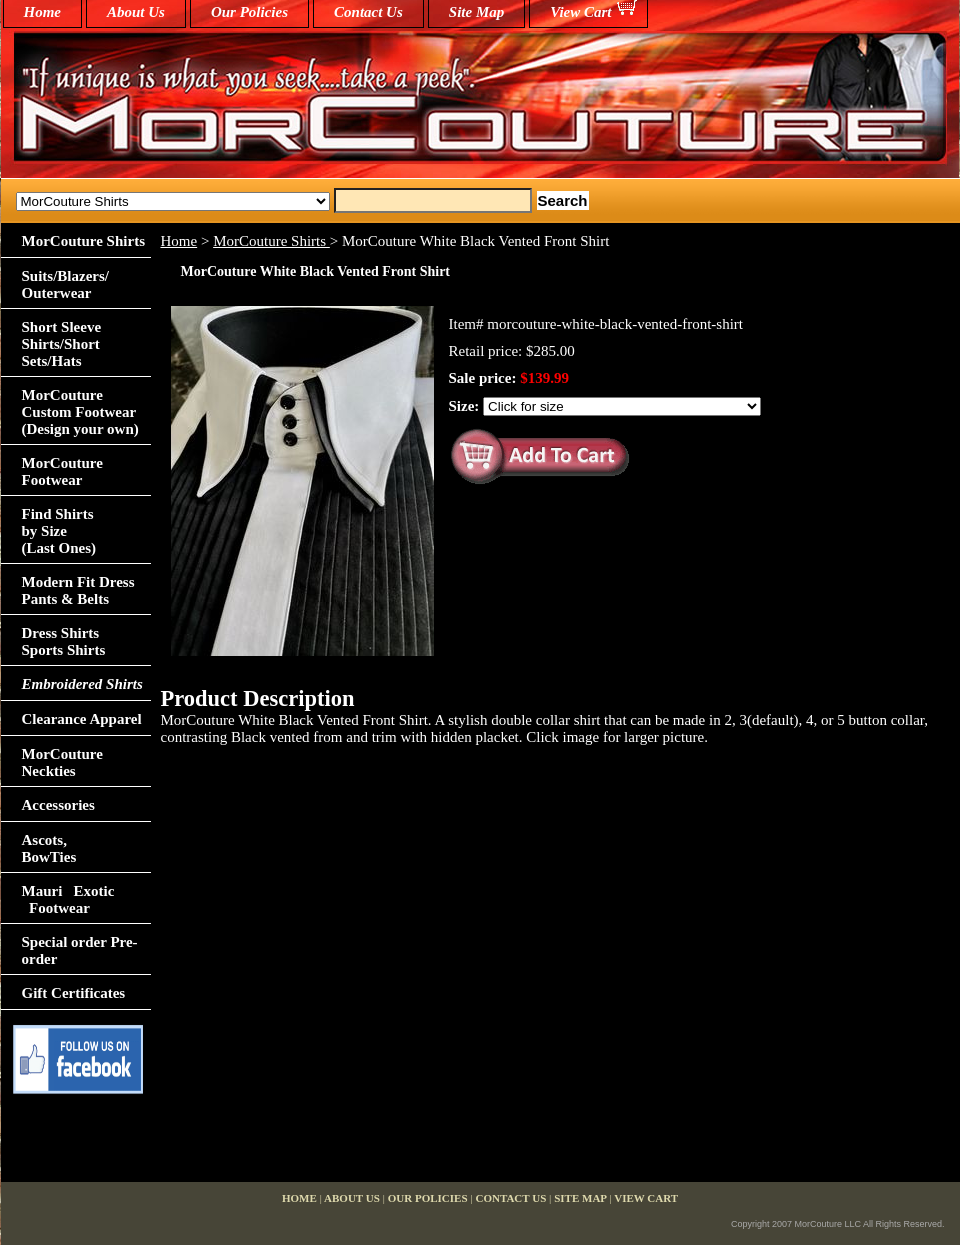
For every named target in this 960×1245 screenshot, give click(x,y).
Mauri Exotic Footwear (68, 899)
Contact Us (368, 12)
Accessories (58, 805)
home (43, 12)
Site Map (476, 12)
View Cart (580, 12)
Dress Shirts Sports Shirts (64, 641)
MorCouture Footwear (62, 471)
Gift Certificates (74, 993)
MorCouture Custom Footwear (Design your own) (80, 412)
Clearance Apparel (82, 719)
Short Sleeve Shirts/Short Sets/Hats (62, 344)
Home (179, 241)
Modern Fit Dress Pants (78, 590)
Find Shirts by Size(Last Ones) (59, 531)
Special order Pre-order (80, 950)
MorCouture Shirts (271, 241)
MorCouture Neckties (62, 762)
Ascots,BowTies (49, 848)
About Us (136, 12)
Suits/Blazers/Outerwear (66, 284)
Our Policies (249, 12)
